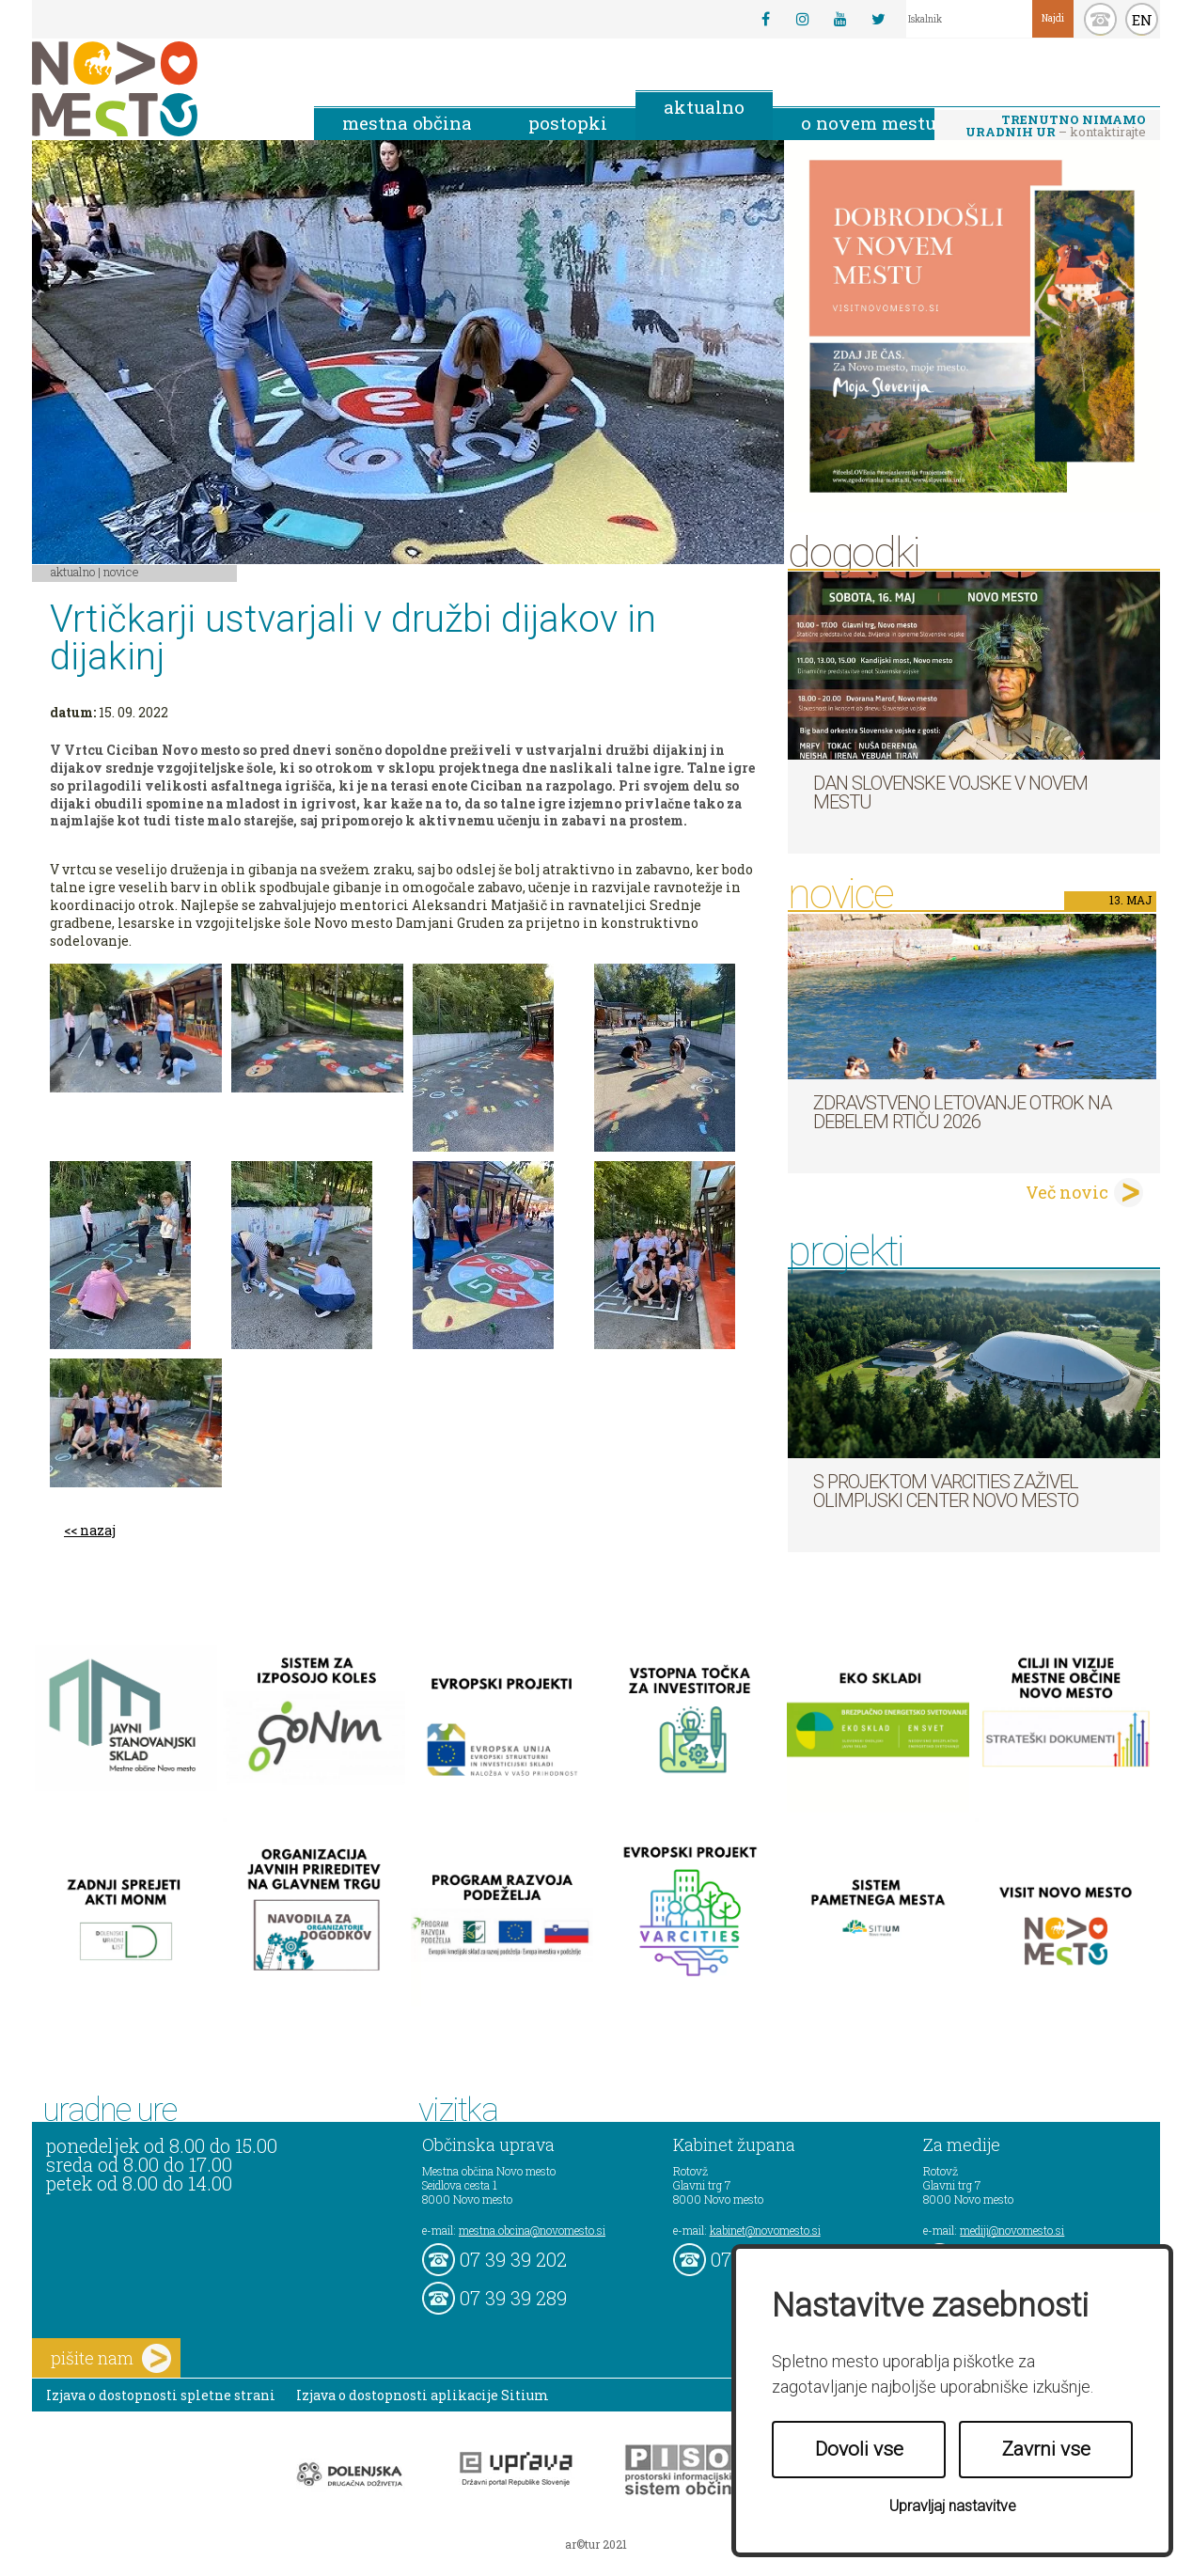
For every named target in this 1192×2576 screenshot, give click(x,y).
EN (1142, 19)
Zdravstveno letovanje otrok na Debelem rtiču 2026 (962, 1112)
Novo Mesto (159, 88)
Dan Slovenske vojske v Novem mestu (950, 792)
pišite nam (111, 2358)
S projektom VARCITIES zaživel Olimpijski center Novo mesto (945, 1491)
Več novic (1067, 1192)
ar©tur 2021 (596, 2544)
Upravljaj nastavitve (952, 2506)
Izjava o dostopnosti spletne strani (160, 2395)
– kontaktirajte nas (1055, 127)
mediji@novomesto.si (1012, 2230)
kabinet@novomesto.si (765, 2230)
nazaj (98, 1530)
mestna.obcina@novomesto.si (532, 2230)
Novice (121, 571)
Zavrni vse (1046, 2449)
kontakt (1100, 19)
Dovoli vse (859, 2449)
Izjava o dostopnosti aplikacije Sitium (422, 2395)
